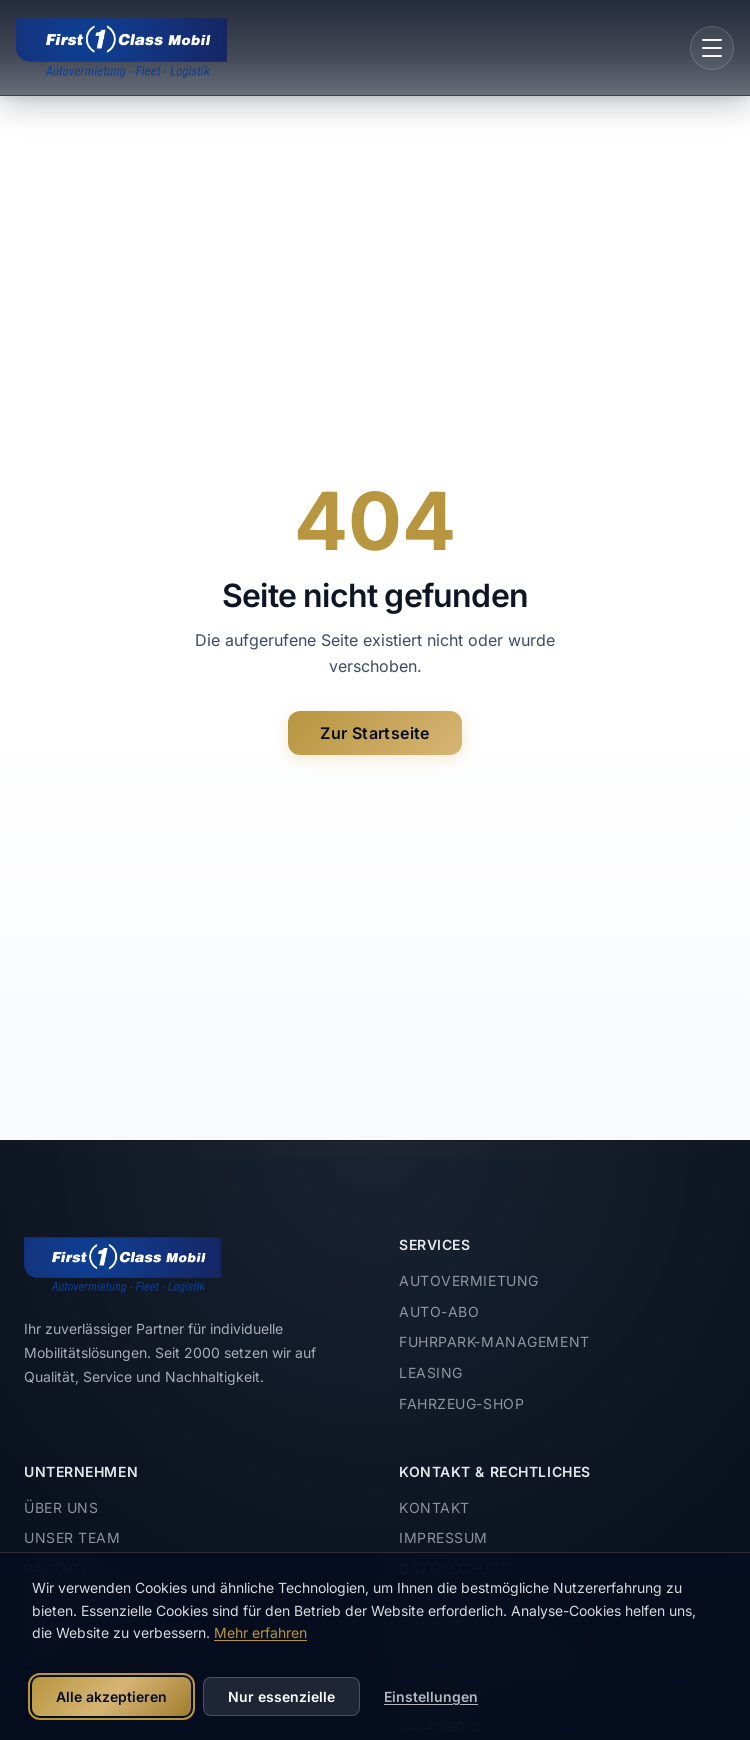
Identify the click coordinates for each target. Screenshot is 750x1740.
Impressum (443, 1537)
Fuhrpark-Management (494, 1341)
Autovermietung (469, 1280)
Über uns (61, 1507)
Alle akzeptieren (111, 1696)
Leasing (431, 1372)
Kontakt (434, 1507)
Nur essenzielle (281, 1696)
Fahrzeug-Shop (461, 1403)
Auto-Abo (439, 1311)
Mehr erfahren (260, 1632)
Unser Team (72, 1537)
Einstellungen (431, 1696)
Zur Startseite (375, 733)
